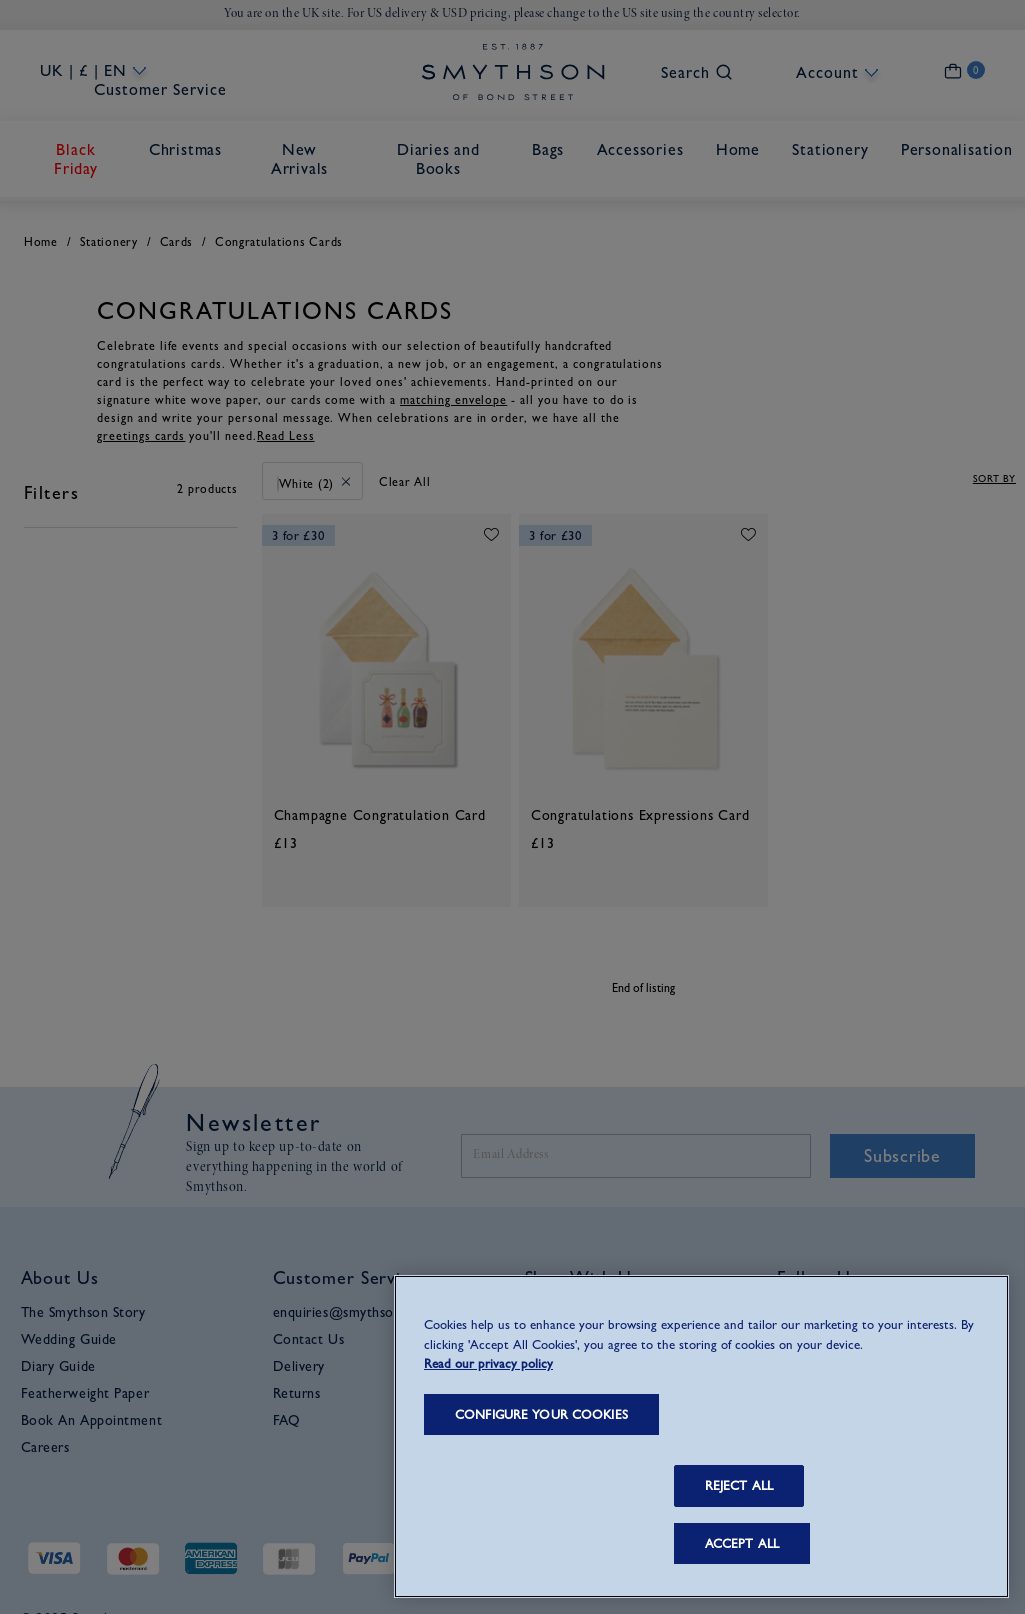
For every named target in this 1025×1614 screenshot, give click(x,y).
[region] (701, 1436)
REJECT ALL (739, 1485)
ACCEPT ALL (742, 1543)
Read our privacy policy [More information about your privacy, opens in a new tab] (488, 1363)
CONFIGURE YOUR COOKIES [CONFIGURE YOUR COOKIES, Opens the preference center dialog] (541, 1414)
